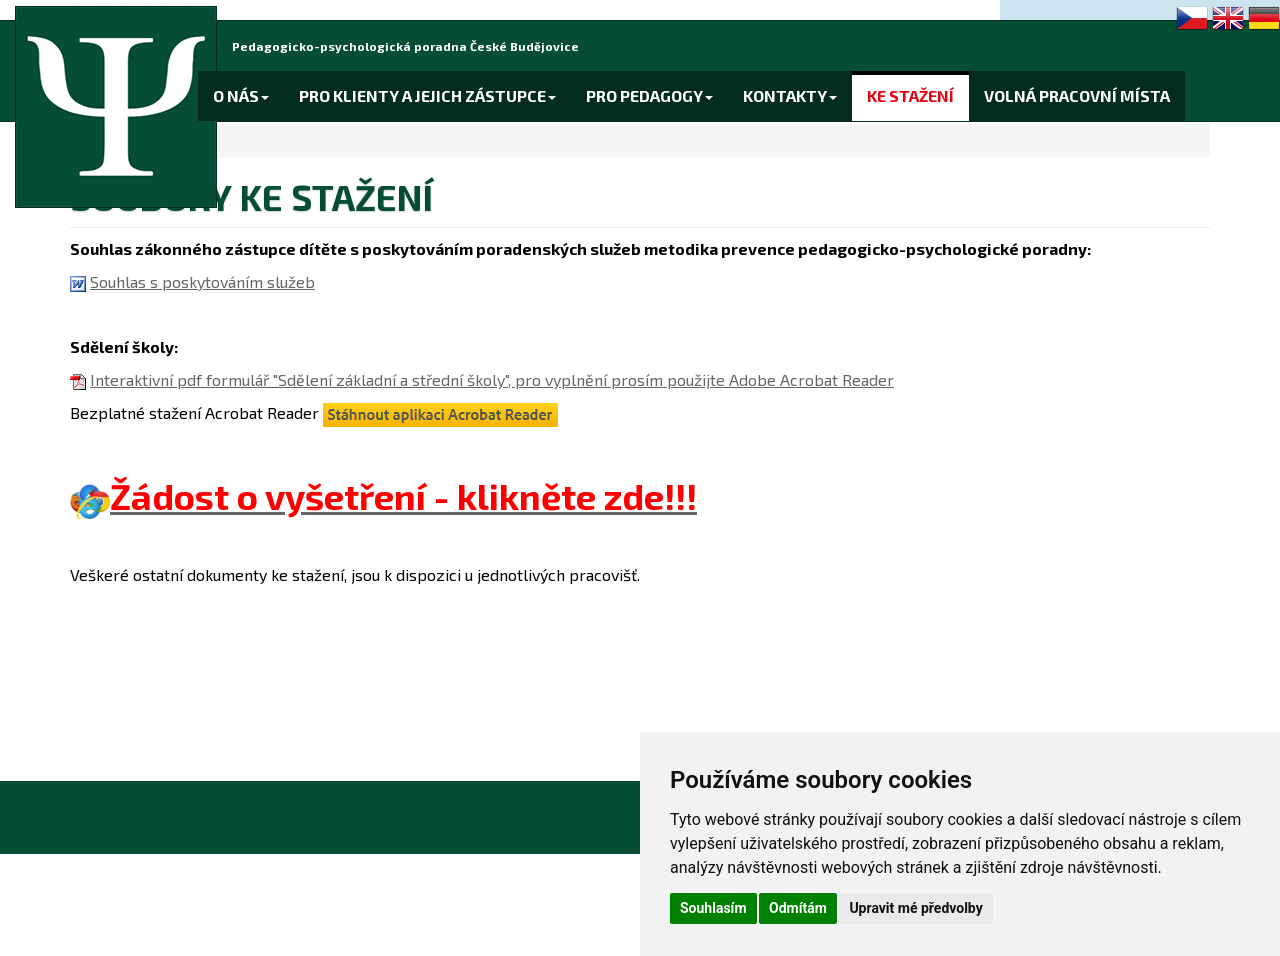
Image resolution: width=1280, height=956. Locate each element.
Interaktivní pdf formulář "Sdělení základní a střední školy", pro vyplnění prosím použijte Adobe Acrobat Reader (492, 379)
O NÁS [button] (241, 95)
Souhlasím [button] (713, 908)
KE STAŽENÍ (910, 95)
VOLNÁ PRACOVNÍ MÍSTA (1077, 95)
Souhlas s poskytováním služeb (202, 281)
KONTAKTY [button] (790, 95)
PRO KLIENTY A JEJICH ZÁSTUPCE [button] (427, 95)
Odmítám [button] (798, 908)
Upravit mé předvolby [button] (915, 908)
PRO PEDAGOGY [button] (649, 95)
